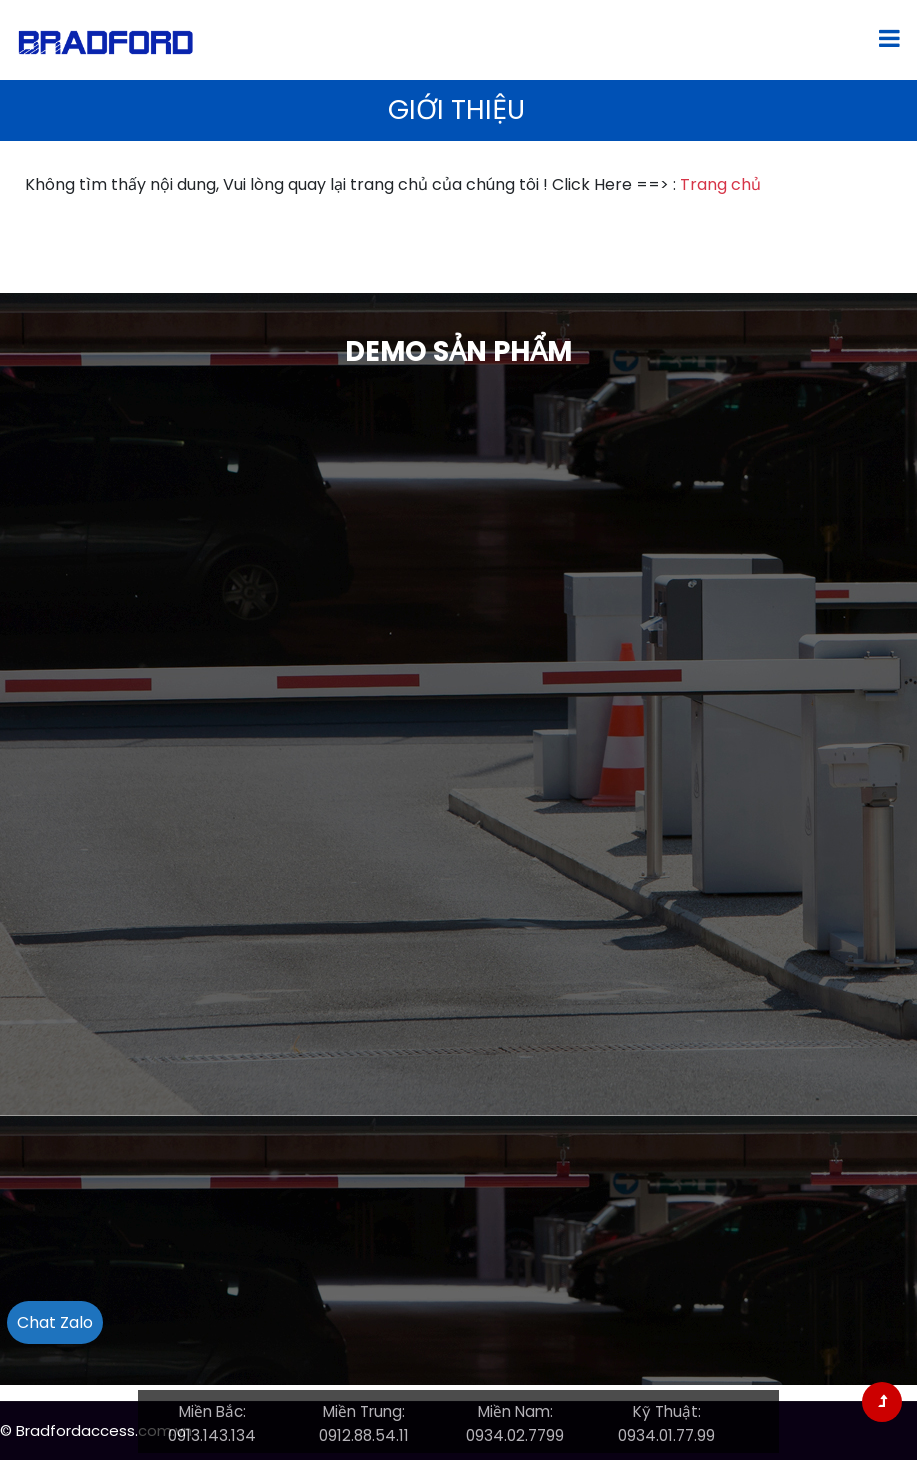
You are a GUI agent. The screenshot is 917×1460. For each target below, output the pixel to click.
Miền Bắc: (212, 1411)
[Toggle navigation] (889, 40)
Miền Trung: (364, 1411)
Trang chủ (720, 184)
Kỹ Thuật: (667, 1411)
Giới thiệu (456, 109)
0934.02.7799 (515, 1435)
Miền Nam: (515, 1411)
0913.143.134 (212, 1435)
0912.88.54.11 (364, 1435)
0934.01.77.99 (666, 1435)
